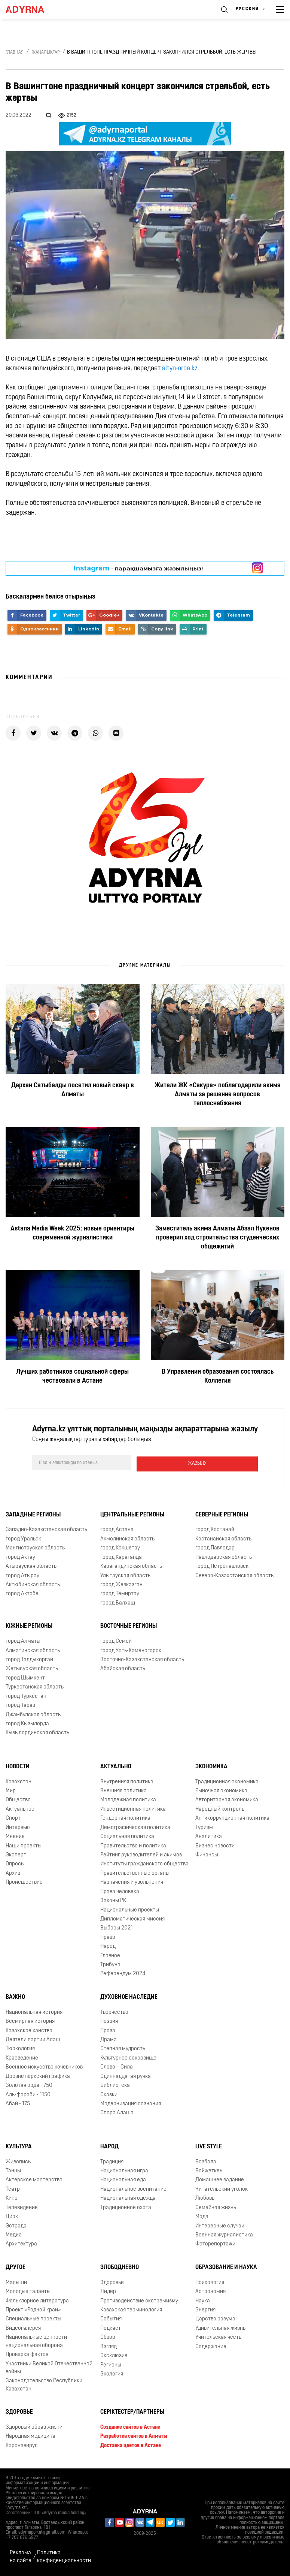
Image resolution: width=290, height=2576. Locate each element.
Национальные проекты (129, 1908)
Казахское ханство (29, 2030)
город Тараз (20, 1704)
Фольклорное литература (37, 2299)
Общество (18, 1799)
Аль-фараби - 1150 (28, 2093)
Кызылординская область (37, 1732)
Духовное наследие (129, 1996)
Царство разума (215, 2318)
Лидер (108, 2290)
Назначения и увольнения (131, 1881)
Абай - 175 (18, 2103)
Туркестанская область (35, 1686)
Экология (111, 2373)
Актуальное (20, 1808)
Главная (15, 52)
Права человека (119, 1890)
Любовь (204, 2197)
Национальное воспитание (133, 2188)
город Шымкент (25, 1677)
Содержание (210, 2345)
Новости (18, 1766)
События (111, 2318)
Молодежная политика (128, 1799)
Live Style (208, 2146)
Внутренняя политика (126, 1781)
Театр (13, 2188)
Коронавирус (22, 2444)
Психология (209, 2281)
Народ (108, 1945)
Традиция (111, 2161)
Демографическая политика (135, 1826)
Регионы (110, 2363)
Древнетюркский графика (38, 2075)
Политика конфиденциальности (64, 2556)
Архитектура (21, 2243)
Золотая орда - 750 (29, 2084)
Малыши (16, 2281)
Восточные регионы (128, 1625)
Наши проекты (24, 1844)
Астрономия (210, 2290)
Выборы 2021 (116, 1927)
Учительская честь (218, 2336)
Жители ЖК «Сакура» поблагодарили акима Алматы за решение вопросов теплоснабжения (218, 1094)
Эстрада (16, 2225)
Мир (11, 1790)
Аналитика (208, 1835)
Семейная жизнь (215, 2206)
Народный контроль (219, 1808)
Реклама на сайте (20, 2556)
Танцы (13, 2170)
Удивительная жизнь (220, 2327)
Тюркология (20, 2048)
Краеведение (22, 2057)
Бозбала (205, 2161)
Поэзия (109, 2020)
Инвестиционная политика (133, 1808)
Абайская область (122, 1667)
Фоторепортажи (215, 2243)
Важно (15, 1996)
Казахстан (18, 1781)
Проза (107, 2030)
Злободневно (119, 2266)
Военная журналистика (224, 2234)
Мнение (15, 1835)
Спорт (13, 1817)
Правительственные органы (135, 1872)
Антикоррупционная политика (232, 1817)
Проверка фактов (27, 2353)
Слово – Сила (116, 2066)
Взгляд (108, 2345)
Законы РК (113, 1899)
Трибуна (110, 1964)
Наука (202, 2299)
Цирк (12, 2215)
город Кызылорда (27, 1723)
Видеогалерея (23, 2327)
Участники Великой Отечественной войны (49, 2366)
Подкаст (110, 2327)
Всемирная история (30, 2020)
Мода (201, 2215)
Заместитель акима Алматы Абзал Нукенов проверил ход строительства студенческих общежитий (217, 1237)
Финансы (206, 1854)
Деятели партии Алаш (33, 2039)
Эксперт (16, 1854)
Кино (12, 2197)
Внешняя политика (123, 1790)
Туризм (204, 1826)
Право (107, 1936)
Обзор (107, 2336)
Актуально (115, 1766)
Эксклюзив (113, 2354)
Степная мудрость (122, 2048)
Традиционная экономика (227, 1781)
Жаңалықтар (46, 52)
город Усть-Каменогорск (130, 1649)
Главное (110, 1955)
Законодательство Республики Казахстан (44, 2383)
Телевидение (22, 2206)
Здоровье (112, 2281)
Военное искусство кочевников (44, 2066)
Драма (108, 2039)
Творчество (114, 2011)
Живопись (18, 2161)
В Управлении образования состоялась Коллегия (218, 1376)
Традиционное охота (125, 2206)
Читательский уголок (221, 2188)
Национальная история (34, 2011)
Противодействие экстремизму (139, 2299)
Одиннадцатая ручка (125, 2075)
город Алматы (23, 1640)
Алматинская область (33, 1649)
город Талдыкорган (29, 1658)
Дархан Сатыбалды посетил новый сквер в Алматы (72, 1090)
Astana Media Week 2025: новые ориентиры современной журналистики (72, 1233)
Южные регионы (29, 1625)
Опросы (15, 1863)
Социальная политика (127, 1835)
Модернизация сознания (130, 2103)
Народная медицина (30, 2435)
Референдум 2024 (123, 1973)
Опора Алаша (117, 2112)
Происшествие (24, 1881)
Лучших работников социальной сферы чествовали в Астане (72, 1376)
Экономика (211, 1766)
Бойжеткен (209, 2170)
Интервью (18, 1826)
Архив (13, 1872)
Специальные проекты (33, 2318)
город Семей (116, 1640)
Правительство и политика (133, 1844)
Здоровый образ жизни (34, 2426)
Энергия (205, 2309)
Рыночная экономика (221, 1790)
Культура (19, 2146)
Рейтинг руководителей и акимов (141, 1854)
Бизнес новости (215, 1844)
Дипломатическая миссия (132, 1918)
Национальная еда (123, 2179)
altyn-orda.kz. (181, 368)
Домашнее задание (219, 2179)
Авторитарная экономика (226, 1799)
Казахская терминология (131, 2309)
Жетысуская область (32, 1667)
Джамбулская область (33, 1713)
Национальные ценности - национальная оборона (38, 2340)
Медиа (14, 2234)
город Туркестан (26, 1695)
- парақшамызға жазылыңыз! (138, 568)
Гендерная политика (125, 1817)
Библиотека (115, 2084)
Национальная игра (124, 2170)
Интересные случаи (219, 2225)
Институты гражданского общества (144, 1863)
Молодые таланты (28, 2290)
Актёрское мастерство (34, 2179)
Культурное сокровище (128, 2057)
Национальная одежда (128, 2197)
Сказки (108, 2093)
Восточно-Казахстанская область (142, 1658)
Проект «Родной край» (33, 2309)
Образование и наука (226, 2266)
